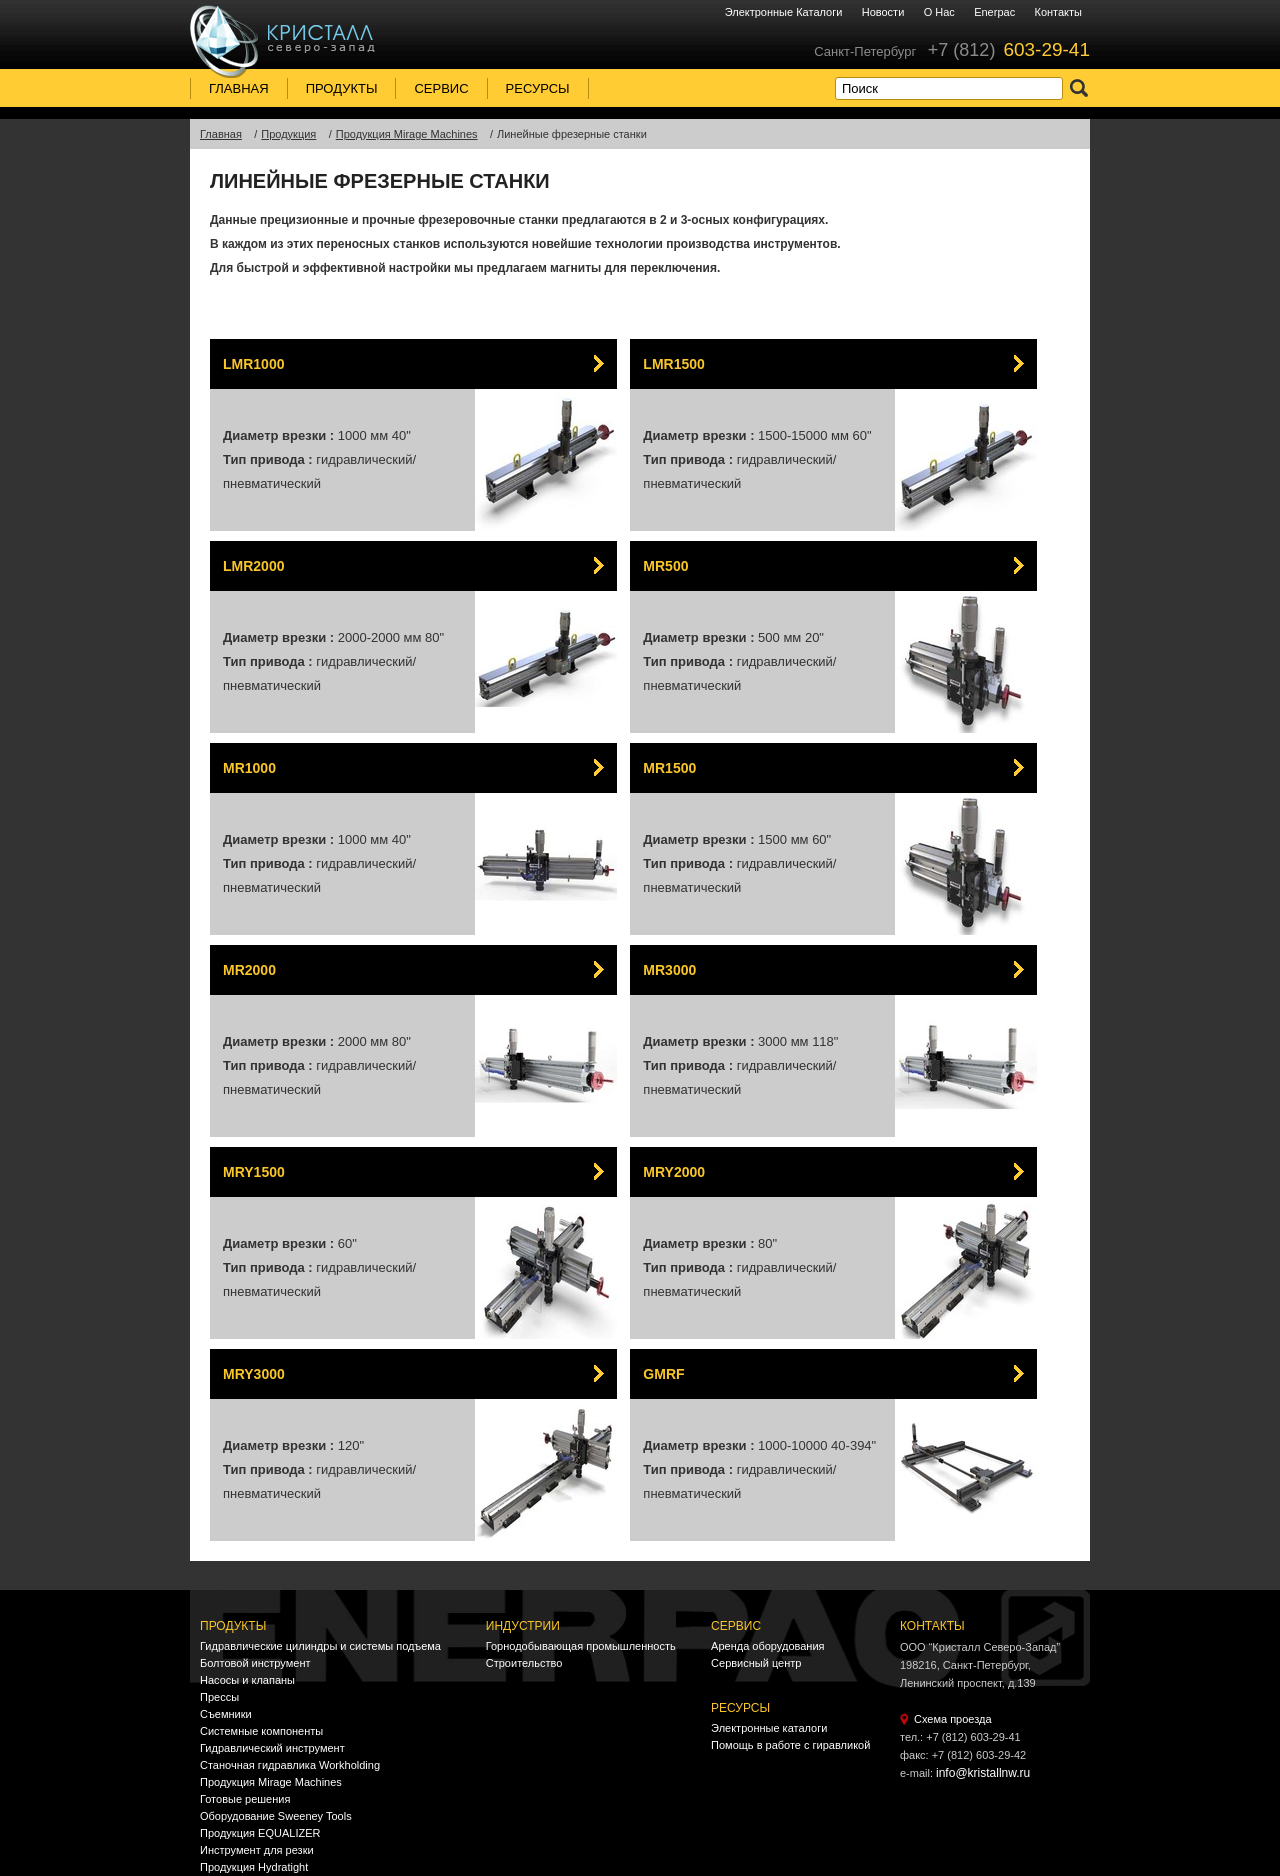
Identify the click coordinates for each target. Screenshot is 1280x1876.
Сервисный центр (756, 1663)
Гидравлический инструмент (272, 1748)
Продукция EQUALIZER (260, 1833)
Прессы (219, 1697)
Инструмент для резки (257, 1850)
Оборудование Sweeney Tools (276, 1816)
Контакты (1058, 12)
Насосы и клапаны (247, 1680)
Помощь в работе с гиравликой (790, 1745)
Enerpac (994, 12)
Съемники (226, 1714)
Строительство (524, 1663)
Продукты (342, 88)
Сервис (441, 88)
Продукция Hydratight (254, 1867)
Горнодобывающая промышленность (581, 1646)
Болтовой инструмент (255, 1663)
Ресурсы (538, 88)
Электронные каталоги (784, 12)
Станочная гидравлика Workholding (290, 1765)
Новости (883, 12)
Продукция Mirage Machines (271, 1782)
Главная (239, 88)
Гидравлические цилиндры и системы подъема (320, 1646)
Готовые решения (245, 1799)
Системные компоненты (261, 1731)
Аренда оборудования (767, 1646)
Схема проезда (953, 1719)
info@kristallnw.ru (983, 1773)
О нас (939, 12)
